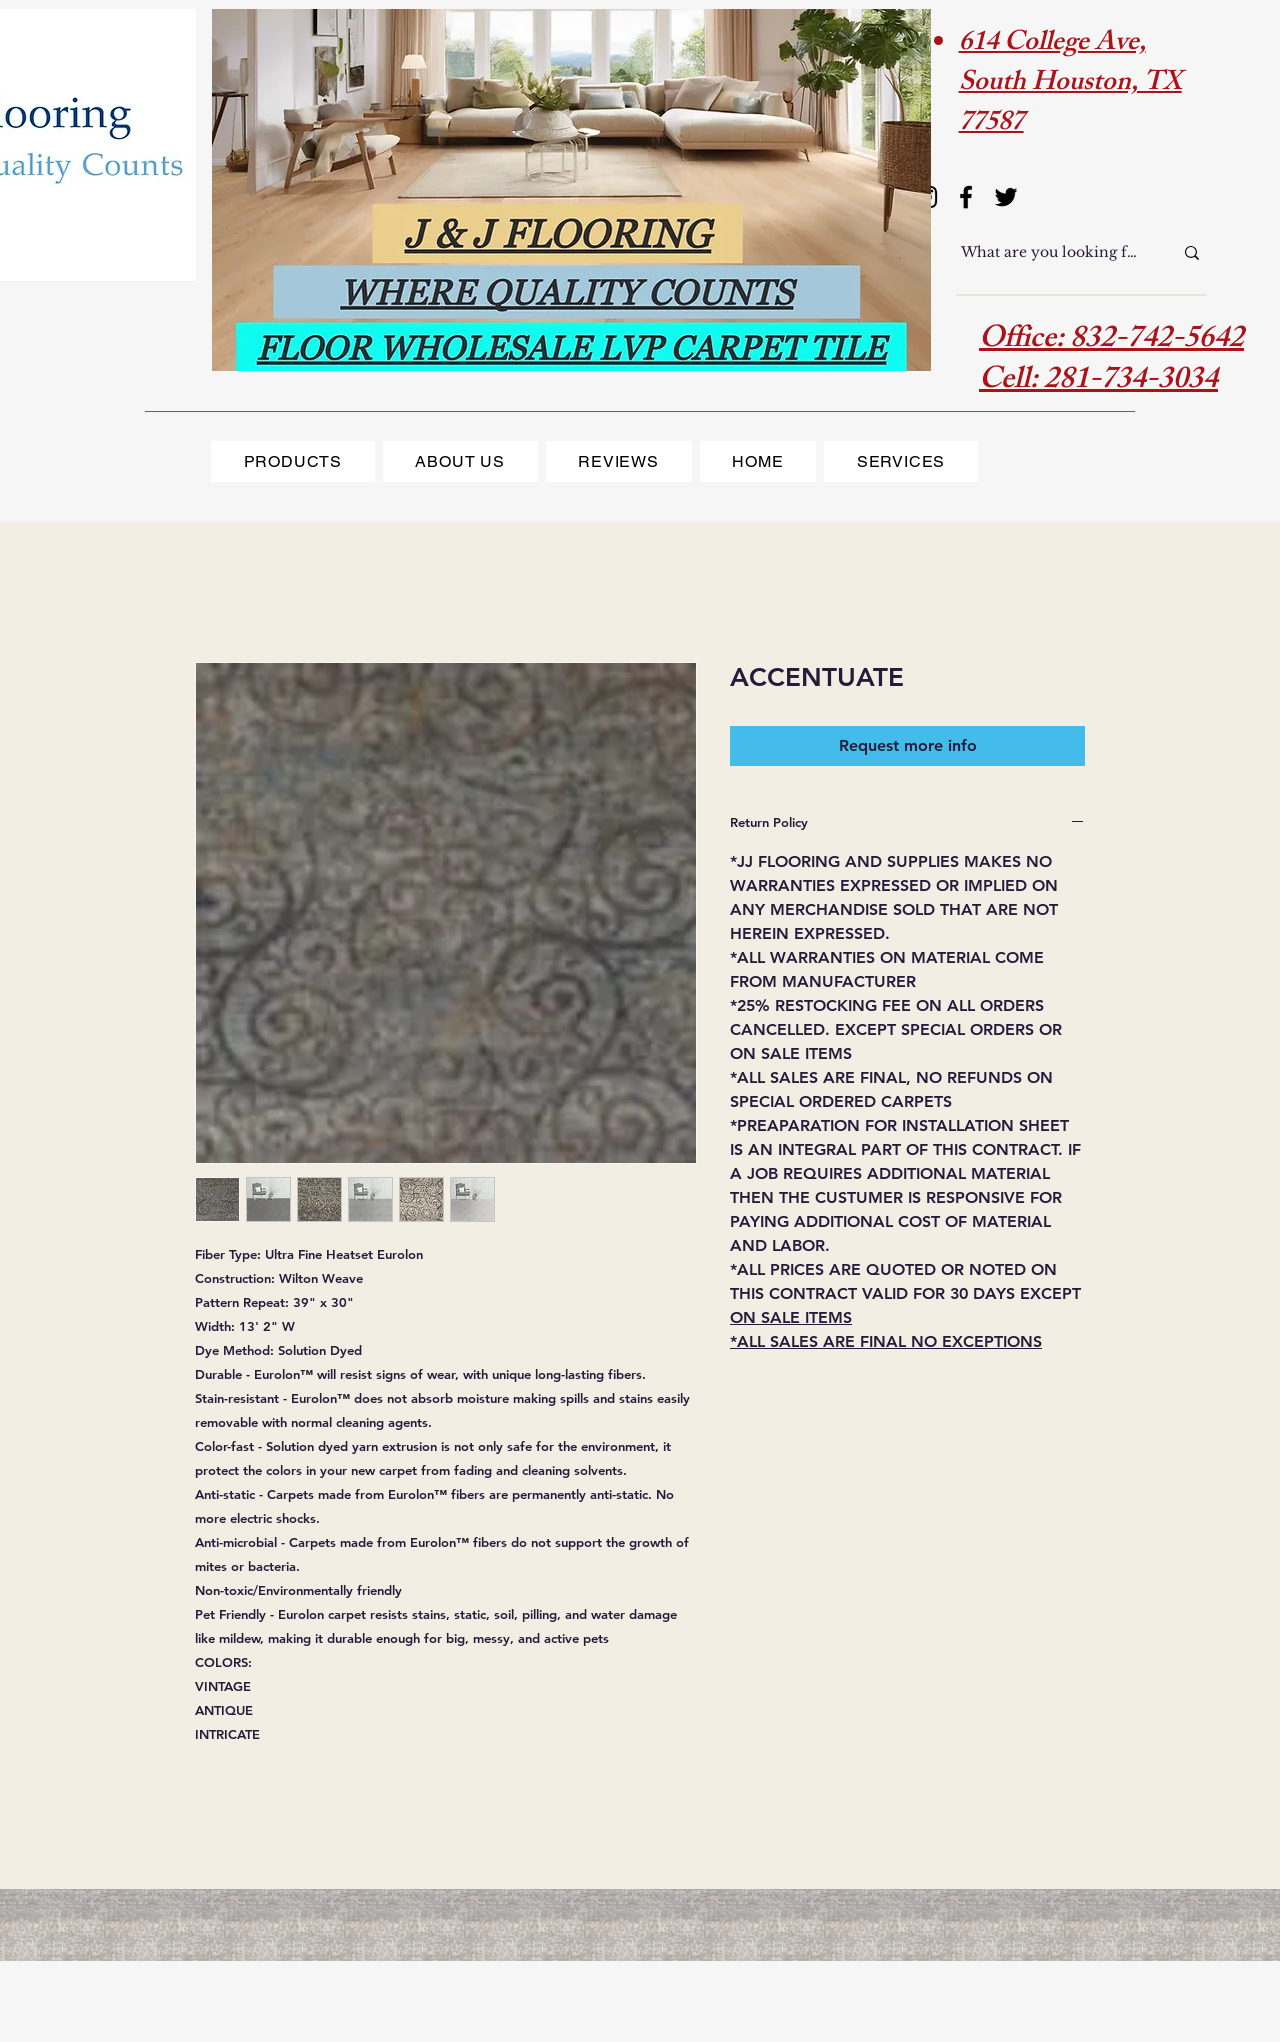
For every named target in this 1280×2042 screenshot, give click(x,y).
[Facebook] (966, 197)
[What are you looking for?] (1052, 253)
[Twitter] (1006, 197)
